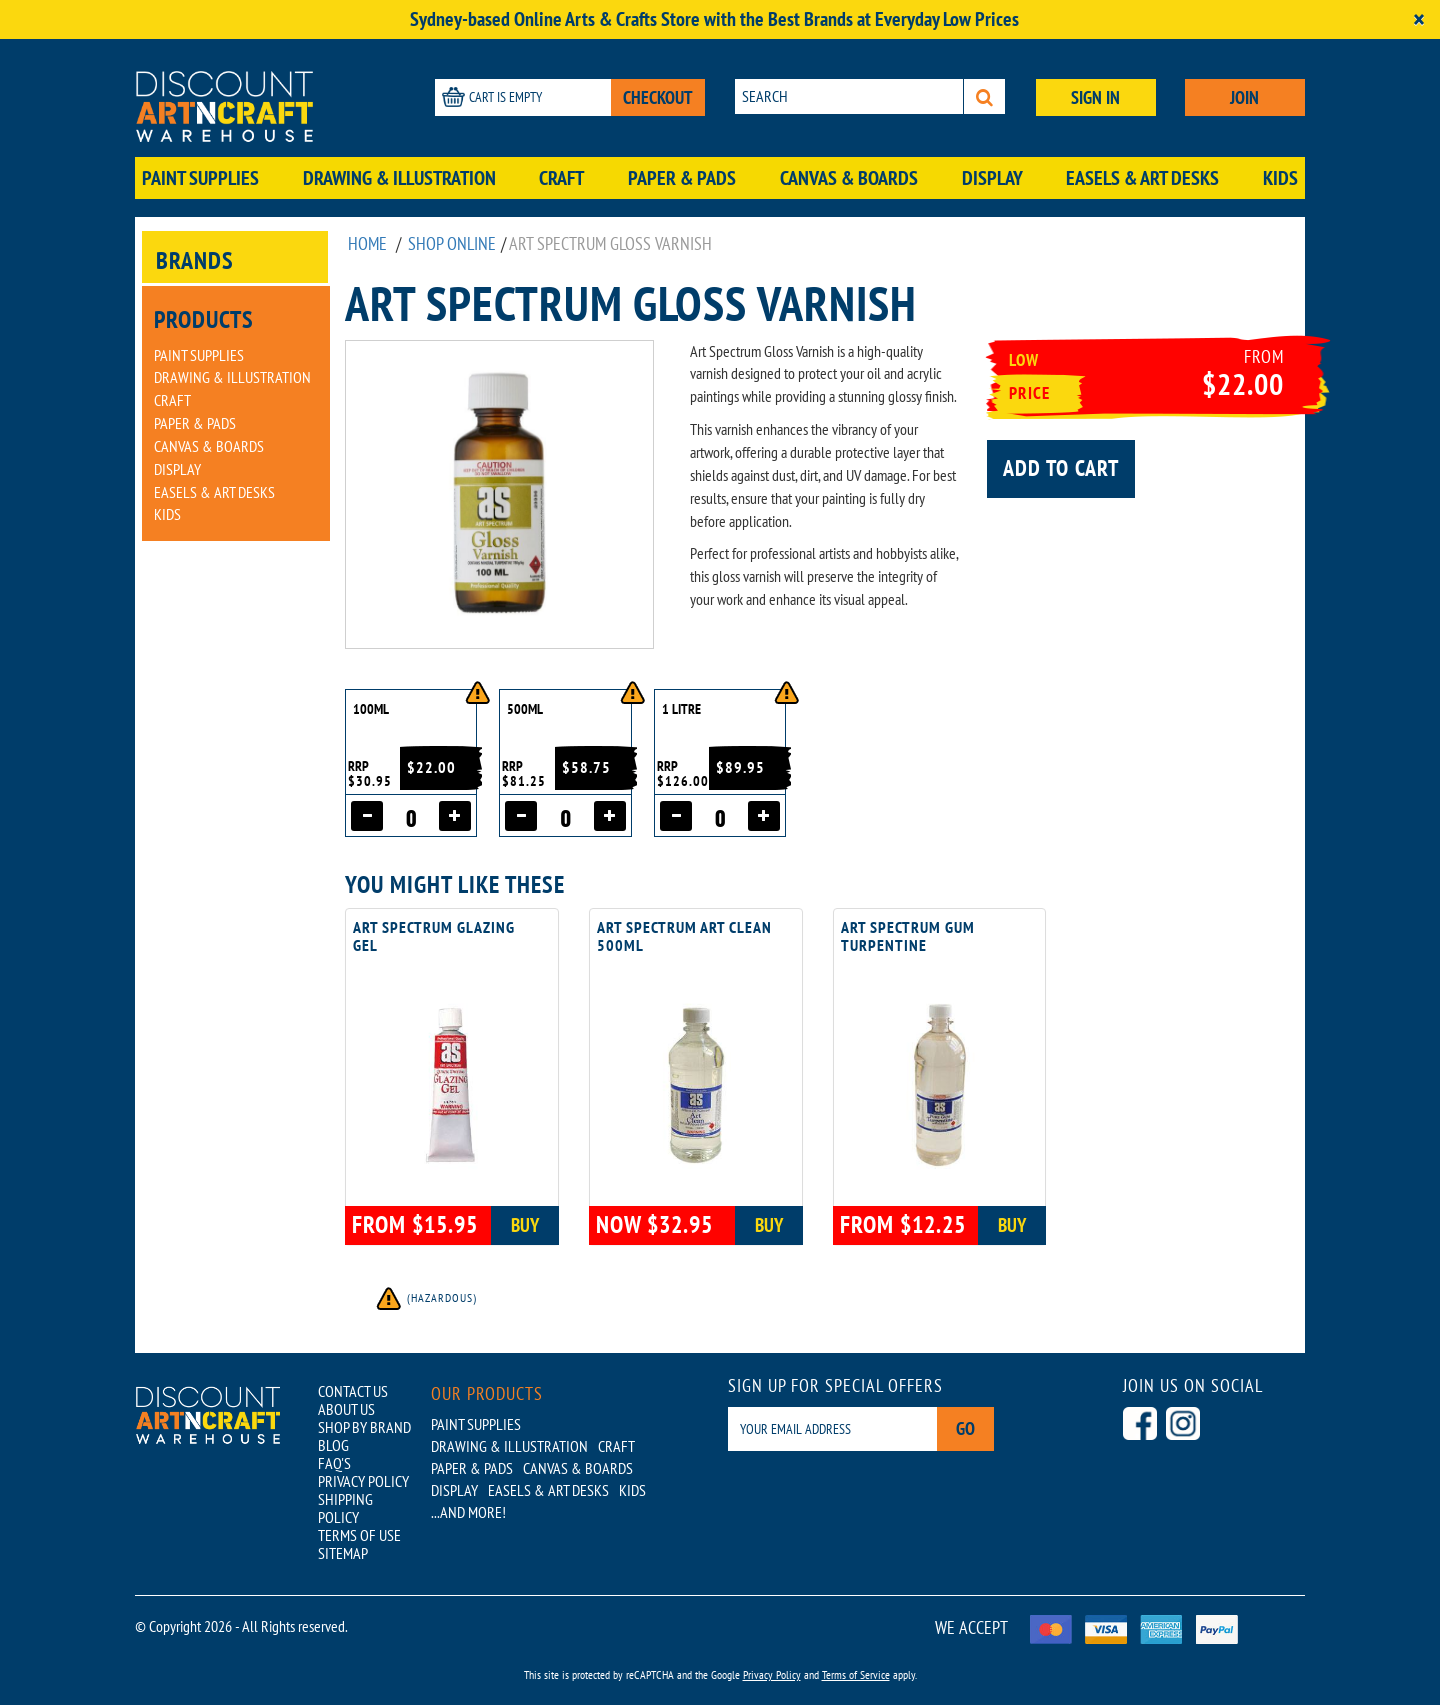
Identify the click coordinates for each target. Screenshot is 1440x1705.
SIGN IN (1095, 97)
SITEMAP (343, 1553)
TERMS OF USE (359, 1535)
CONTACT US (353, 1391)
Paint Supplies (200, 178)
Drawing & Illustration (399, 178)
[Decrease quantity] (367, 816)
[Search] (984, 96)
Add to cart (1061, 468)
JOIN (1244, 97)
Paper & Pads (682, 178)
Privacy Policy (772, 1674)
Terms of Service (856, 1674)
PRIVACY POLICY (363, 1481)
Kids (1280, 178)
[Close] (1419, 19)
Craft (561, 178)
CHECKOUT (658, 97)
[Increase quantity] (455, 816)
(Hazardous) (426, 1297)
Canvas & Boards (849, 178)
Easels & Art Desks (1142, 178)
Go (965, 1428)
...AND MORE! (468, 1512)
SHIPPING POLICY (345, 1508)
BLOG (333, 1445)
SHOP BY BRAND (364, 1427)
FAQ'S (334, 1463)
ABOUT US (346, 1409)
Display (992, 178)
